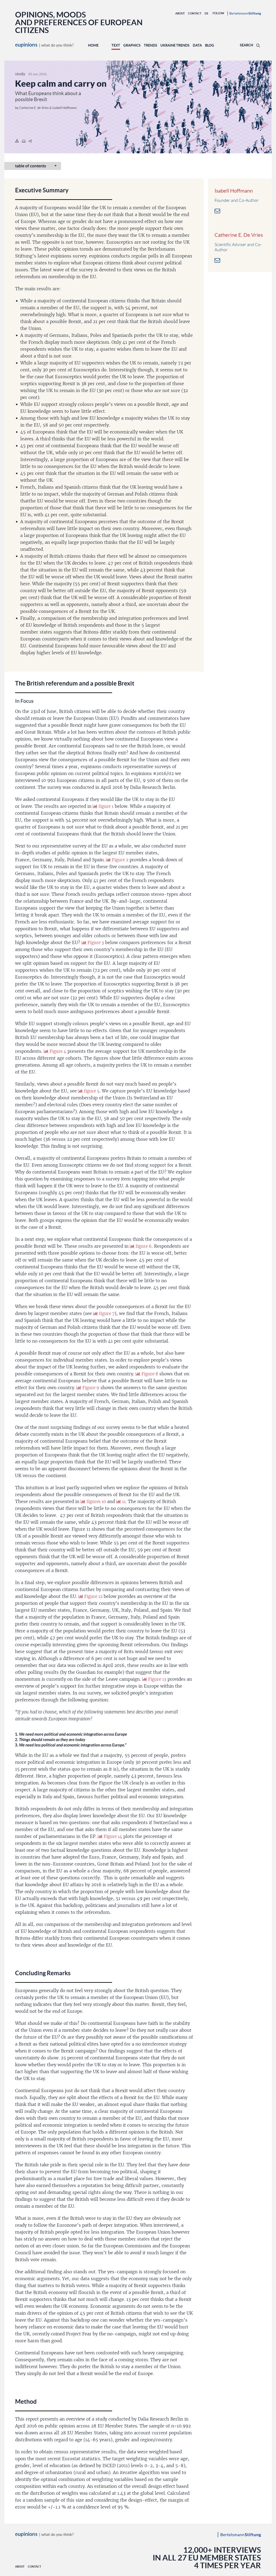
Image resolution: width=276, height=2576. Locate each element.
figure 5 (92, 1091)
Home (93, 45)
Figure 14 (114, 1836)
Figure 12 (94, 1596)
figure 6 (144, 1246)
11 (126, 1501)
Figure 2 (121, 860)
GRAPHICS (132, 45)
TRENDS (150, 45)
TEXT (115, 45)
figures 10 (97, 1501)
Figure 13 (158, 1679)
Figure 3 (96, 942)
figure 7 (107, 1313)
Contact (194, 13)
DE (206, 13)
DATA (197, 45)
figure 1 (107, 806)
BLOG (209, 45)
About (180, 13)
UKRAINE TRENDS (175, 45)
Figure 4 (58, 1051)
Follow (218, 13)
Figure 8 (150, 1374)
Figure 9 (91, 1387)
